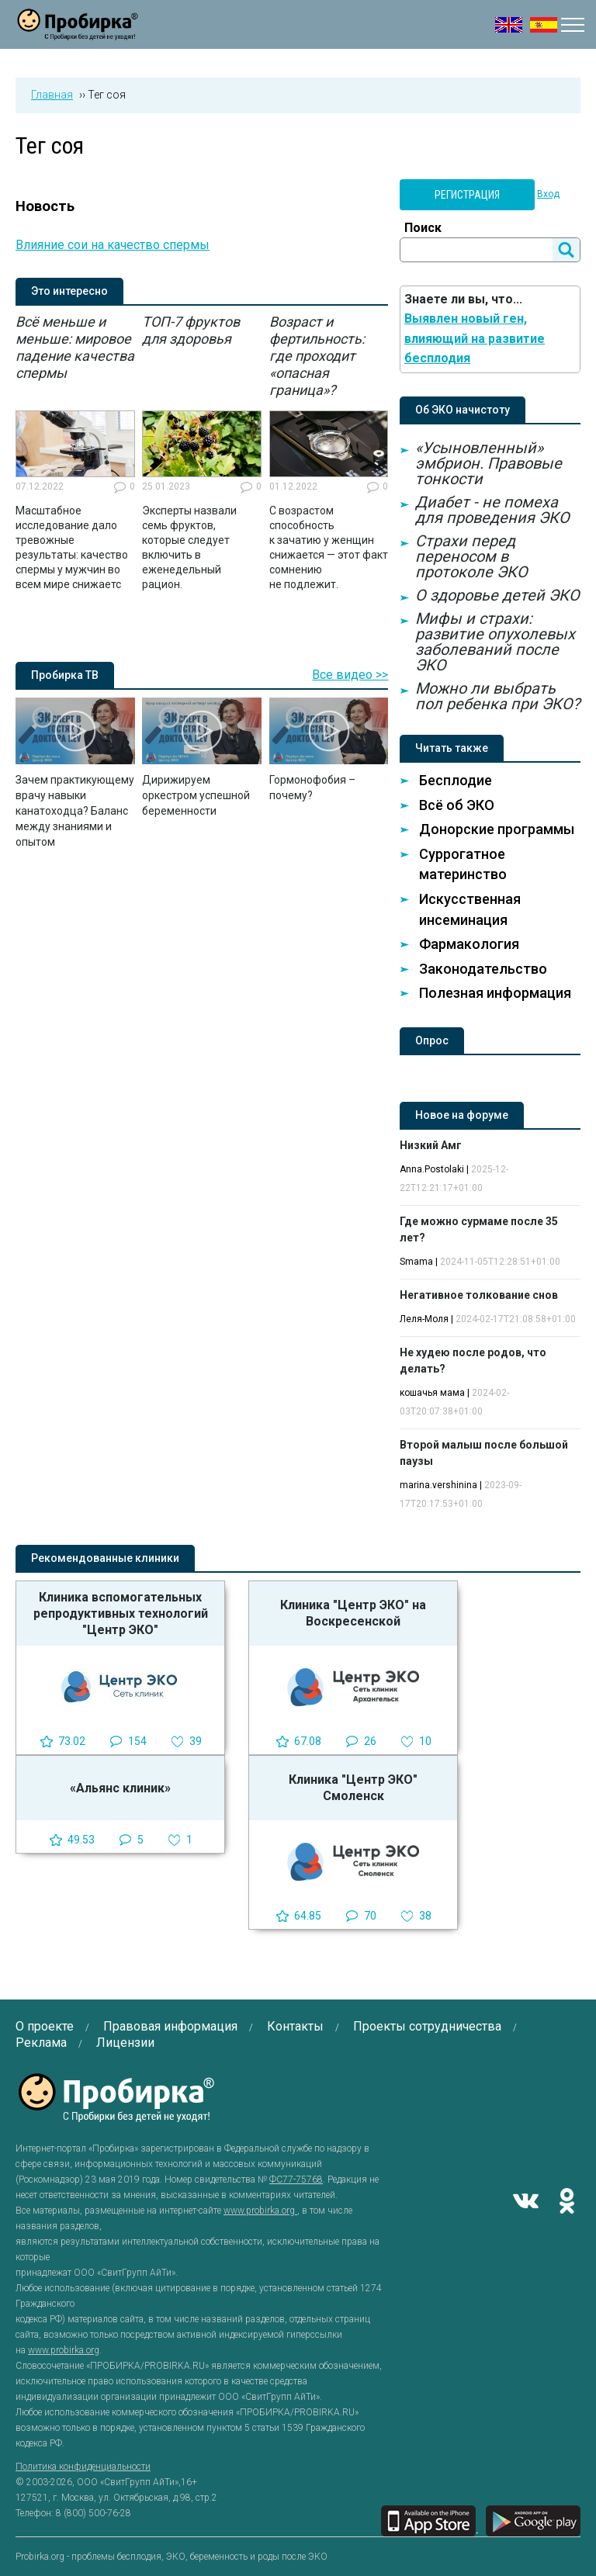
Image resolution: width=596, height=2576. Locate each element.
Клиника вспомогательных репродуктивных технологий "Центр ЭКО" (120, 1613)
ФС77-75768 (296, 2179)
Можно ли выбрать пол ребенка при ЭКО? (497, 696)
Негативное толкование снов (479, 1295)
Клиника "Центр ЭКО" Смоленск (353, 1787)
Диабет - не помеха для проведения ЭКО (492, 509)
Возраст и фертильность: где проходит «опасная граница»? (317, 355)
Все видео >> (350, 674)
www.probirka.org (260, 2210)
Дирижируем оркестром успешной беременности (196, 795)
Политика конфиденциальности (83, 2466)
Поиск (423, 227)
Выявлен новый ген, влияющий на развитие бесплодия (474, 338)
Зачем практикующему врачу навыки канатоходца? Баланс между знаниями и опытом (75, 811)
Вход (548, 194)
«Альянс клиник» (120, 1788)
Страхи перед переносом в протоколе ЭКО (471, 556)
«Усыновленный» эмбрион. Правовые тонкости (488, 463)
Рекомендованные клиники (105, 1558)
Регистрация (467, 195)
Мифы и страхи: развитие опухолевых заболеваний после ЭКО (495, 642)
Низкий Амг (431, 1145)
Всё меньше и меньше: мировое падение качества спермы (75, 347)
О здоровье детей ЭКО (497, 595)
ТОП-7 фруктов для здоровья (191, 330)
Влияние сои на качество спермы (113, 244)
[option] (75, 452)
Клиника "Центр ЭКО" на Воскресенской (353, 1613)
